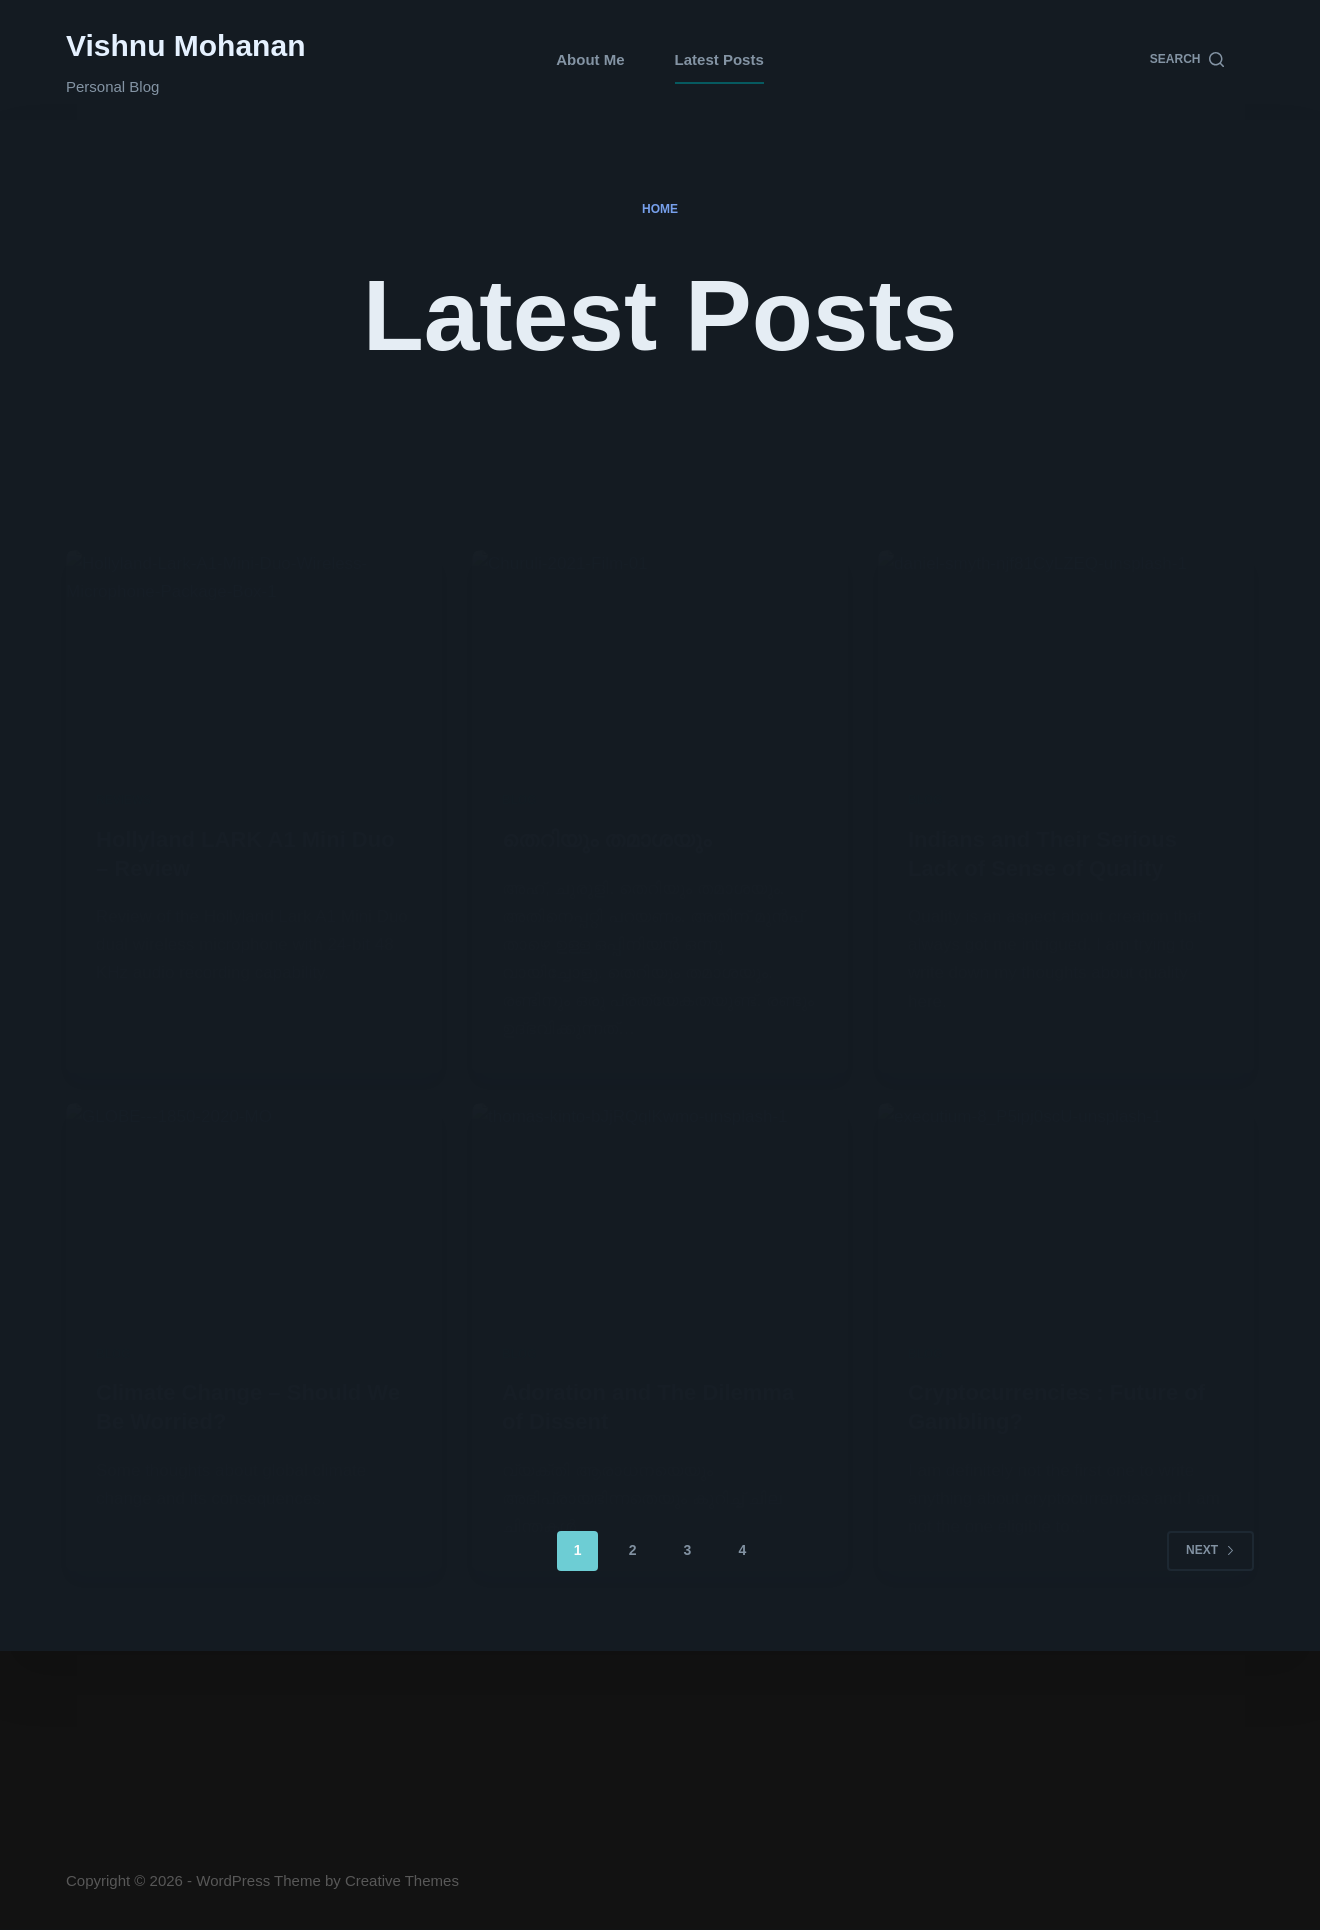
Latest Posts (719, 59)
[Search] (1187, 60)
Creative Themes (402, 1880)
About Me (590, 59)
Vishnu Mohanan (185, 45)
